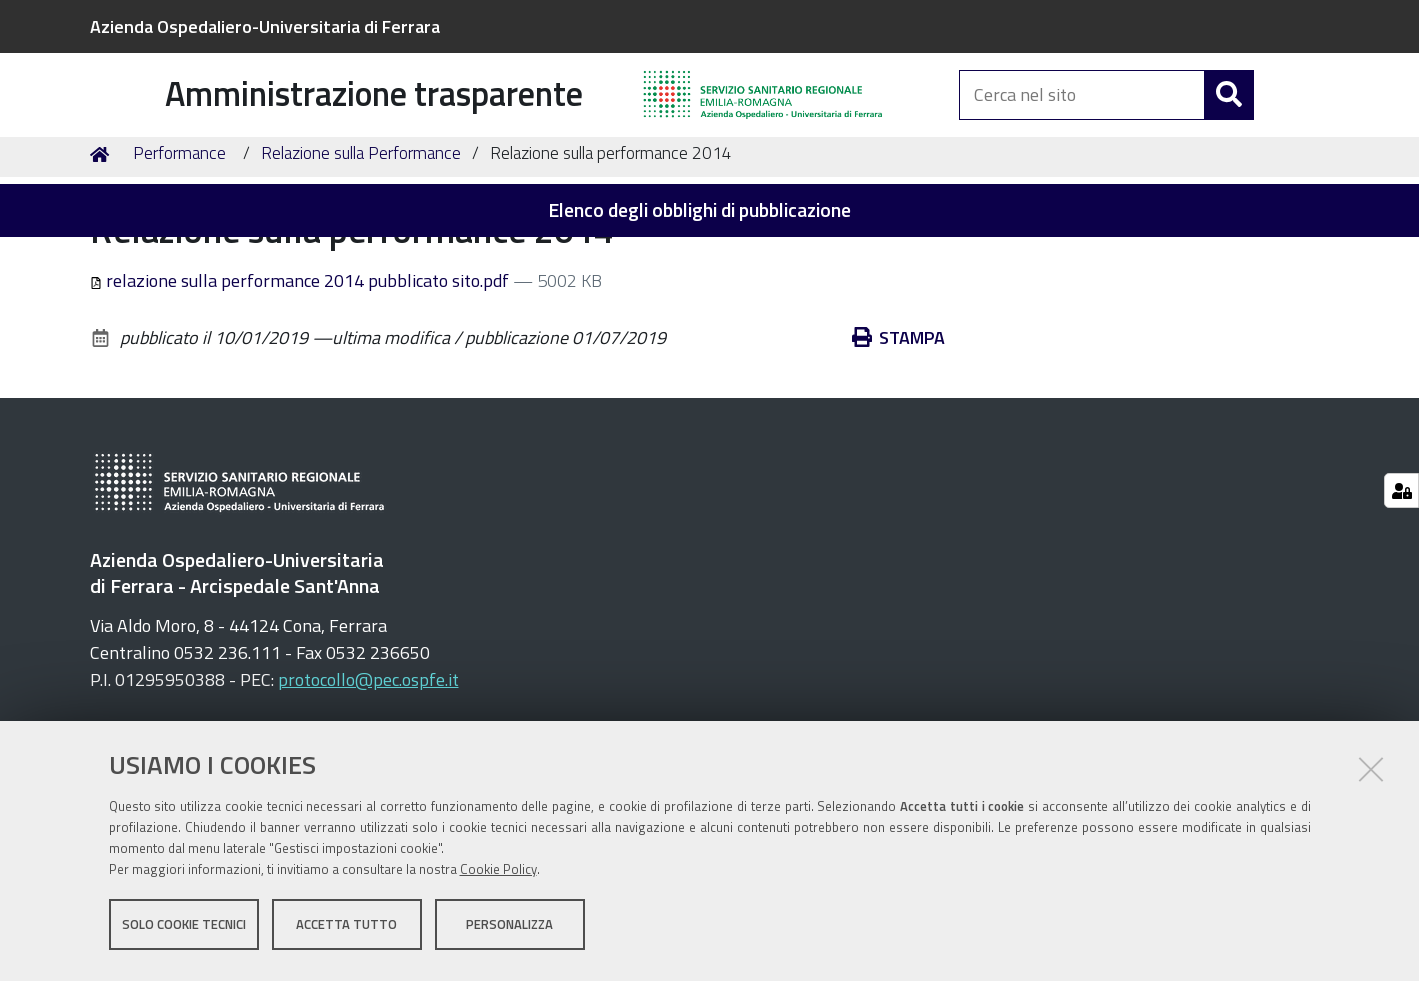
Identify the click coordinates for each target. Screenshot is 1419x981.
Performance (179, 256)
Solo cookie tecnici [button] (184, 929)
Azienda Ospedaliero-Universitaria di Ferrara (265, 26)
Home (103, 257)
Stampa (912, 440)
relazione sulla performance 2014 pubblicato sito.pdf (302, 383)
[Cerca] (1229, 117)
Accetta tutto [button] (346, 929)
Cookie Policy (498, 874)
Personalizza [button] (509, 929)
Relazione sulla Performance (361, 256)
